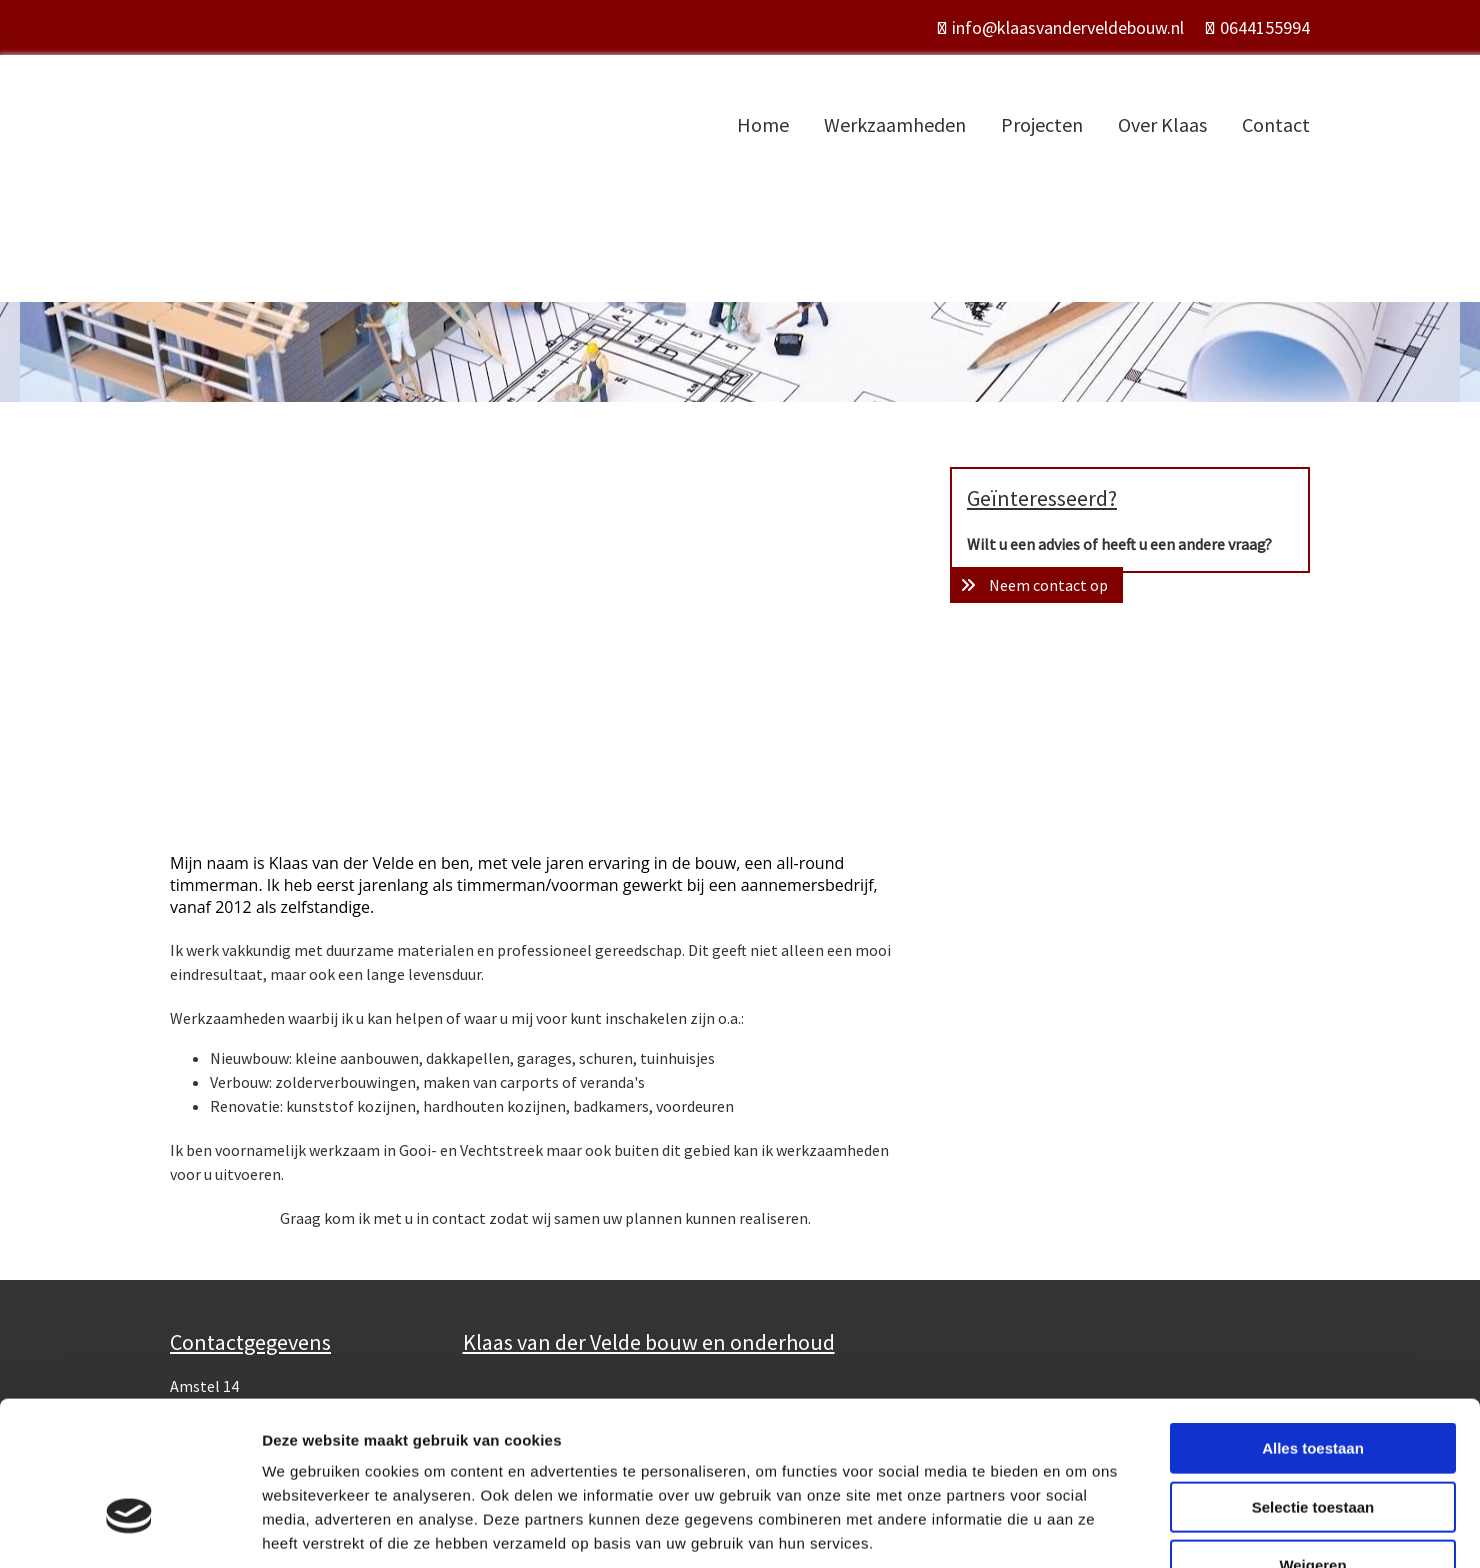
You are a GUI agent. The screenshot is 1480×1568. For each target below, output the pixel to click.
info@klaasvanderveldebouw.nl (1068, 27)
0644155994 (1265, 27)
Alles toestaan (1313, 1323)
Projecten (1042, 124)
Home (763, 124)
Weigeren (1312, 1440)
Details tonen (1080, 1528)
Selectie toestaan (1313, 1382)
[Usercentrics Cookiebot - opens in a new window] (129, 1529)
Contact (1276, 124)
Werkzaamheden (895, 124)
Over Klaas (1162, 124)
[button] (1036, 585)
